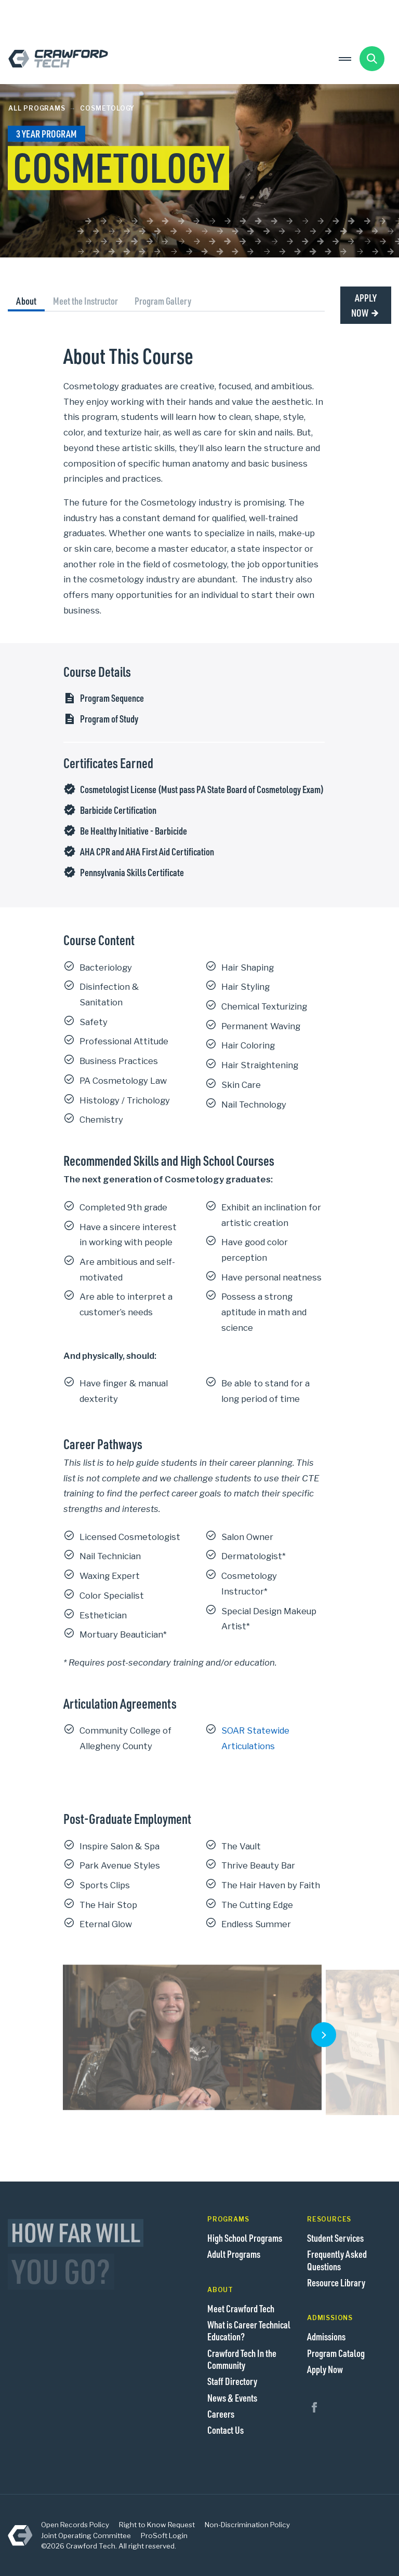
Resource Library (336, 2282)
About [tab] (26, 300)
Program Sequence (112, 697)
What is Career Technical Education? (248, 2330)
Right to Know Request (157, 2524)
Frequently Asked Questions (337, 2259)
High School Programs (244, 2237)
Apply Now (364, 305)
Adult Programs (233, 2253)
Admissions (326, 2336)
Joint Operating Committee (86, 2535)
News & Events (232, 2397)
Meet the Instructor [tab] (85, 300)
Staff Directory (232, 2381)
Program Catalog (336, 2353)
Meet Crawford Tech (240, 2308)
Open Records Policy (75, 2524)
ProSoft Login (164, 2535)
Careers (220, 2413)
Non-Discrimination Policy (247, 2524)
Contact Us (225, 2429)
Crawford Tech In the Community (241, 2359)
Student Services (335, 2237)
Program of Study (109, 718)
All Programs (36, 108)
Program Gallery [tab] (163, 300)
